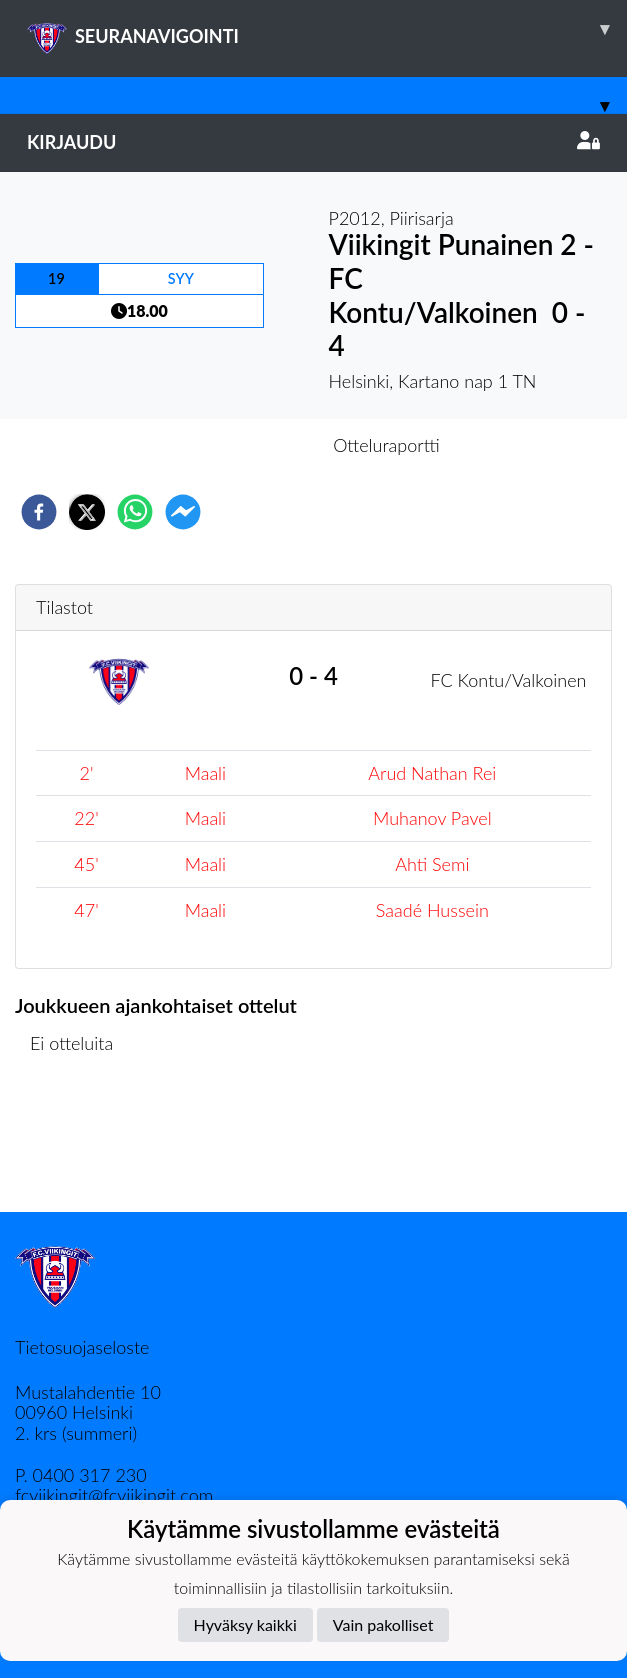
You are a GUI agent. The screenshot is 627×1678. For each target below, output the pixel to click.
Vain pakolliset (383, 1624)
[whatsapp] (135, 512)
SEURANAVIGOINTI (327, 29)
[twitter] (87, 512)
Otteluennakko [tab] (244, 445)
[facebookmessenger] (183, 512)
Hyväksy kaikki (245, 1624)
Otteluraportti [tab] (386, 445)
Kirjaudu (313, 142)
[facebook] (39, 512)
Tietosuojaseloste (82, 1347)
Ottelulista (79, 1144)
